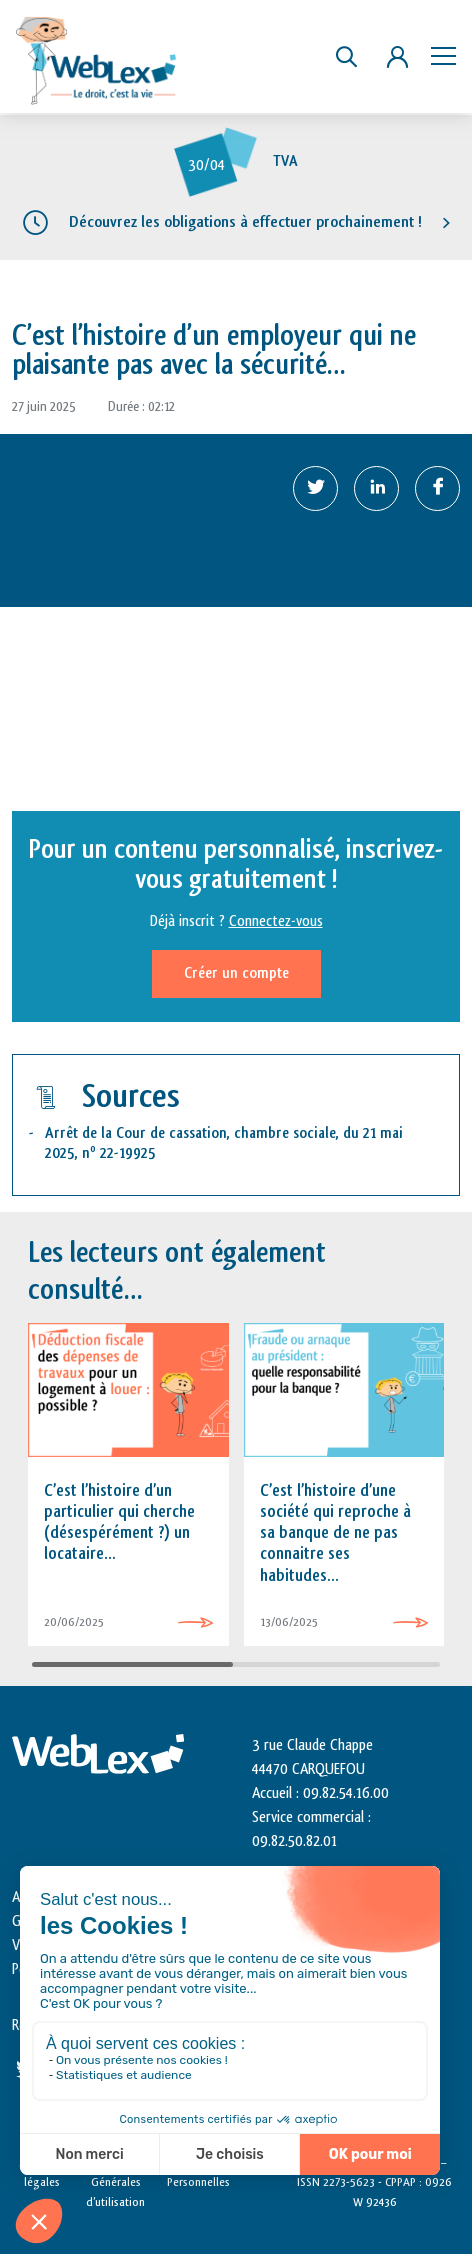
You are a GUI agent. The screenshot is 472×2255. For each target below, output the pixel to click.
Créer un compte (236, 973)
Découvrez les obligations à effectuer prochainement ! (245, 222)
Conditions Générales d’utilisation (115, 2182)
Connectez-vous (276, 921)
